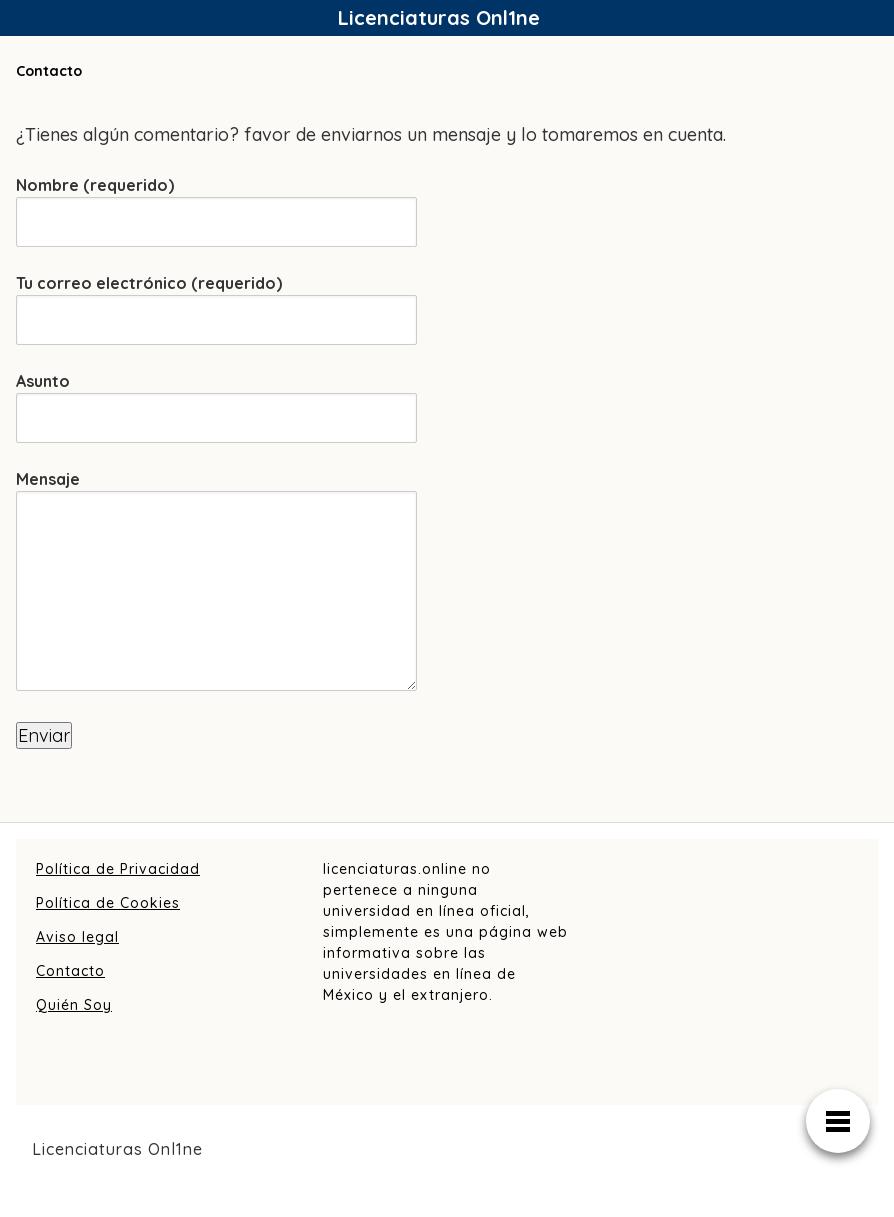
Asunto (216, 399)
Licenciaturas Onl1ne (439, 18)
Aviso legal (77, 937)
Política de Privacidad (118, 869)
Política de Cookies (108, 903)
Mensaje (216, 582)
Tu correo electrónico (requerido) (216, 301)
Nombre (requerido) (216, 203)
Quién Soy (74, 1005)
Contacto (70, 971)
